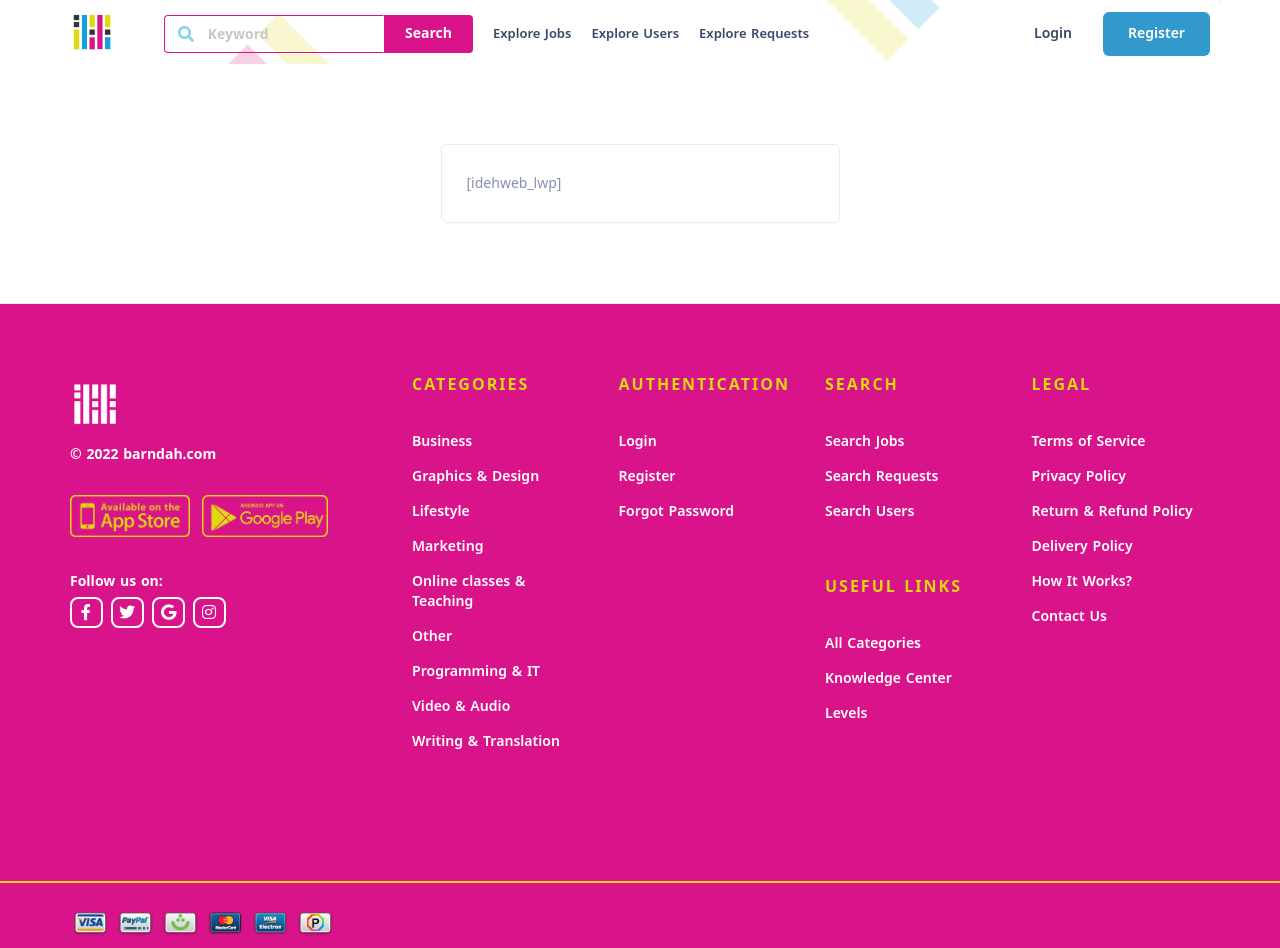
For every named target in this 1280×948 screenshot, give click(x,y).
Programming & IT (476, 671)
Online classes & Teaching (468, 591)
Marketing (447, 546)
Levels (846, 713)
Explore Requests (754, 34)
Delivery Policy (1082, 546)
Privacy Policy (1079, 476)
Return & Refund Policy (1112, 511)
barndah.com (169, 454)
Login (1053, 33)
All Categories (873, 643)
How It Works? (1082, 581)
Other (432, 636)
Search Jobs (864, 441)
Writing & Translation (486, 741)
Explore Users (635, 34)
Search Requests (881, 476)
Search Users (869, 511)
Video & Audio (461, 706)
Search (428, 33)
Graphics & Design (475, 476)
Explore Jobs (532, 34)
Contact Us (1069, 616)
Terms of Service (1089, 441)
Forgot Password (677, 511)
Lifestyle (441, 511)
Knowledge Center (888, 678)
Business (442, 441)
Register (1156, 33)
